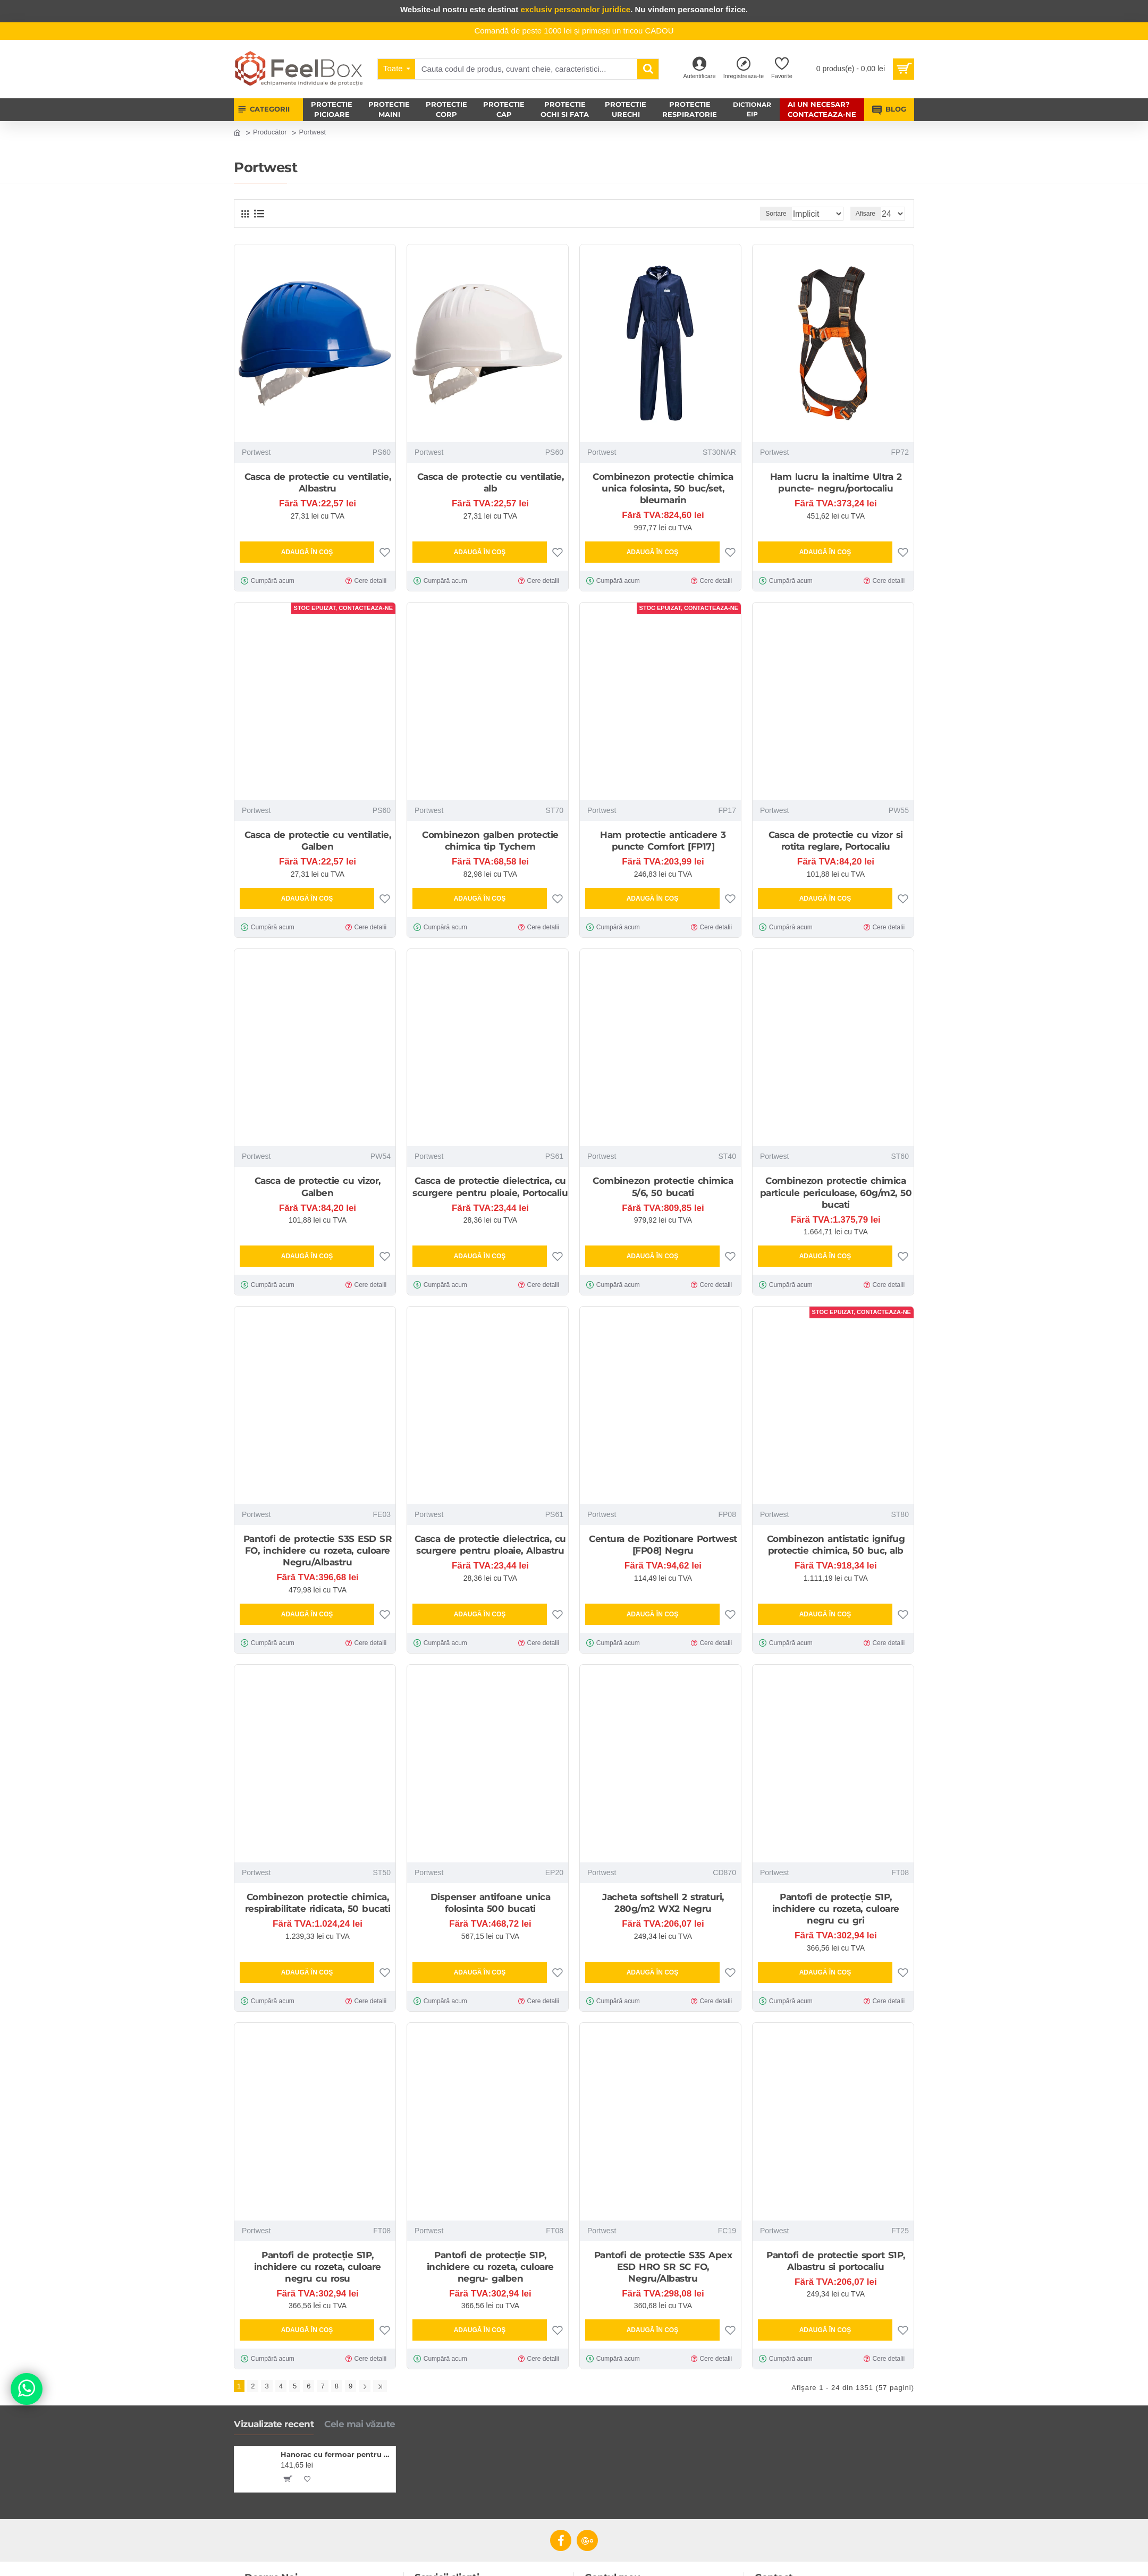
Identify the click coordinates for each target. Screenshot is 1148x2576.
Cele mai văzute (359, 2421)
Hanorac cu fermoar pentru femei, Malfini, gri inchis (336, 2451)
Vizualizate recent (274, 2421)
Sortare (760, 213)
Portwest (256, 452)
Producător (270, 132)
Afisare (869, 213)
